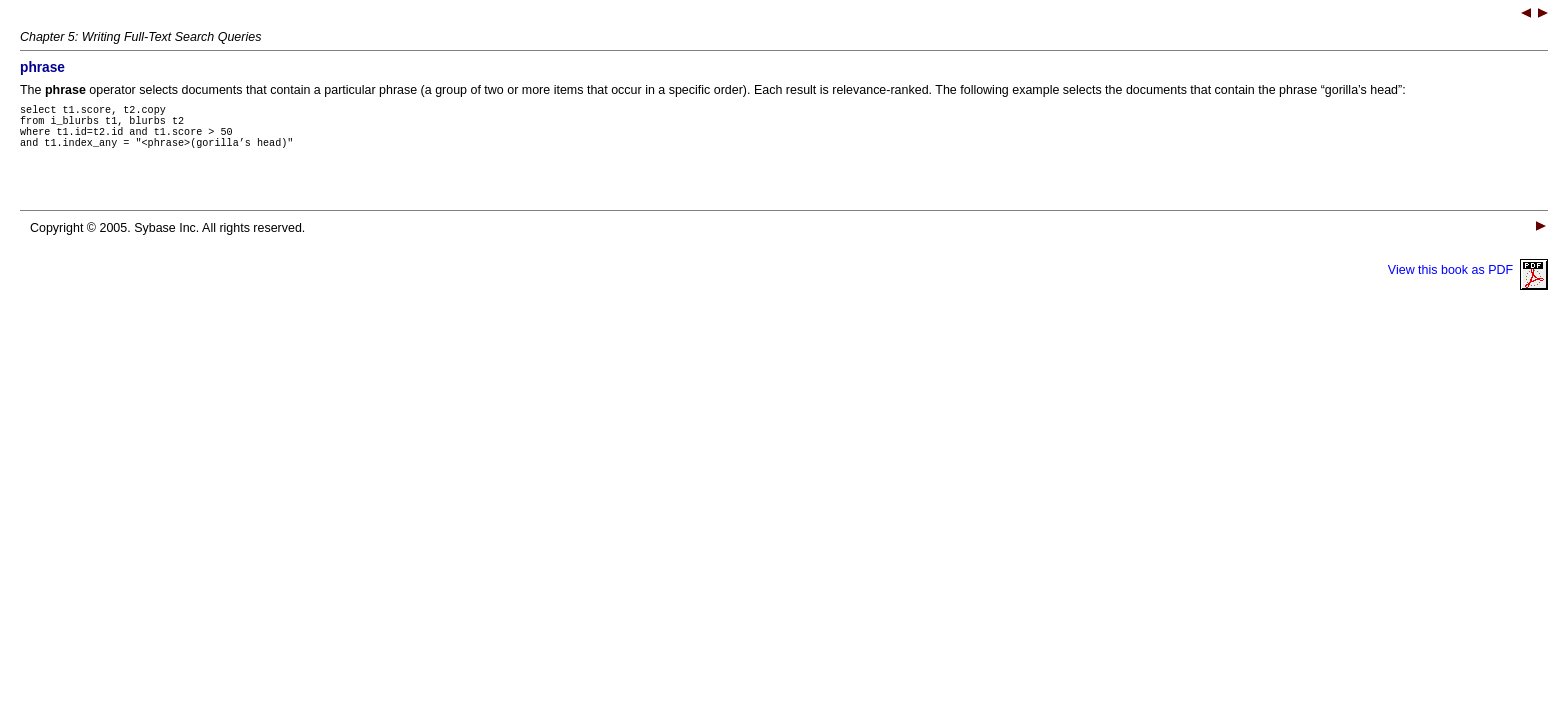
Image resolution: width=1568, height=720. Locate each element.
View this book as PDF (1468, 282)
